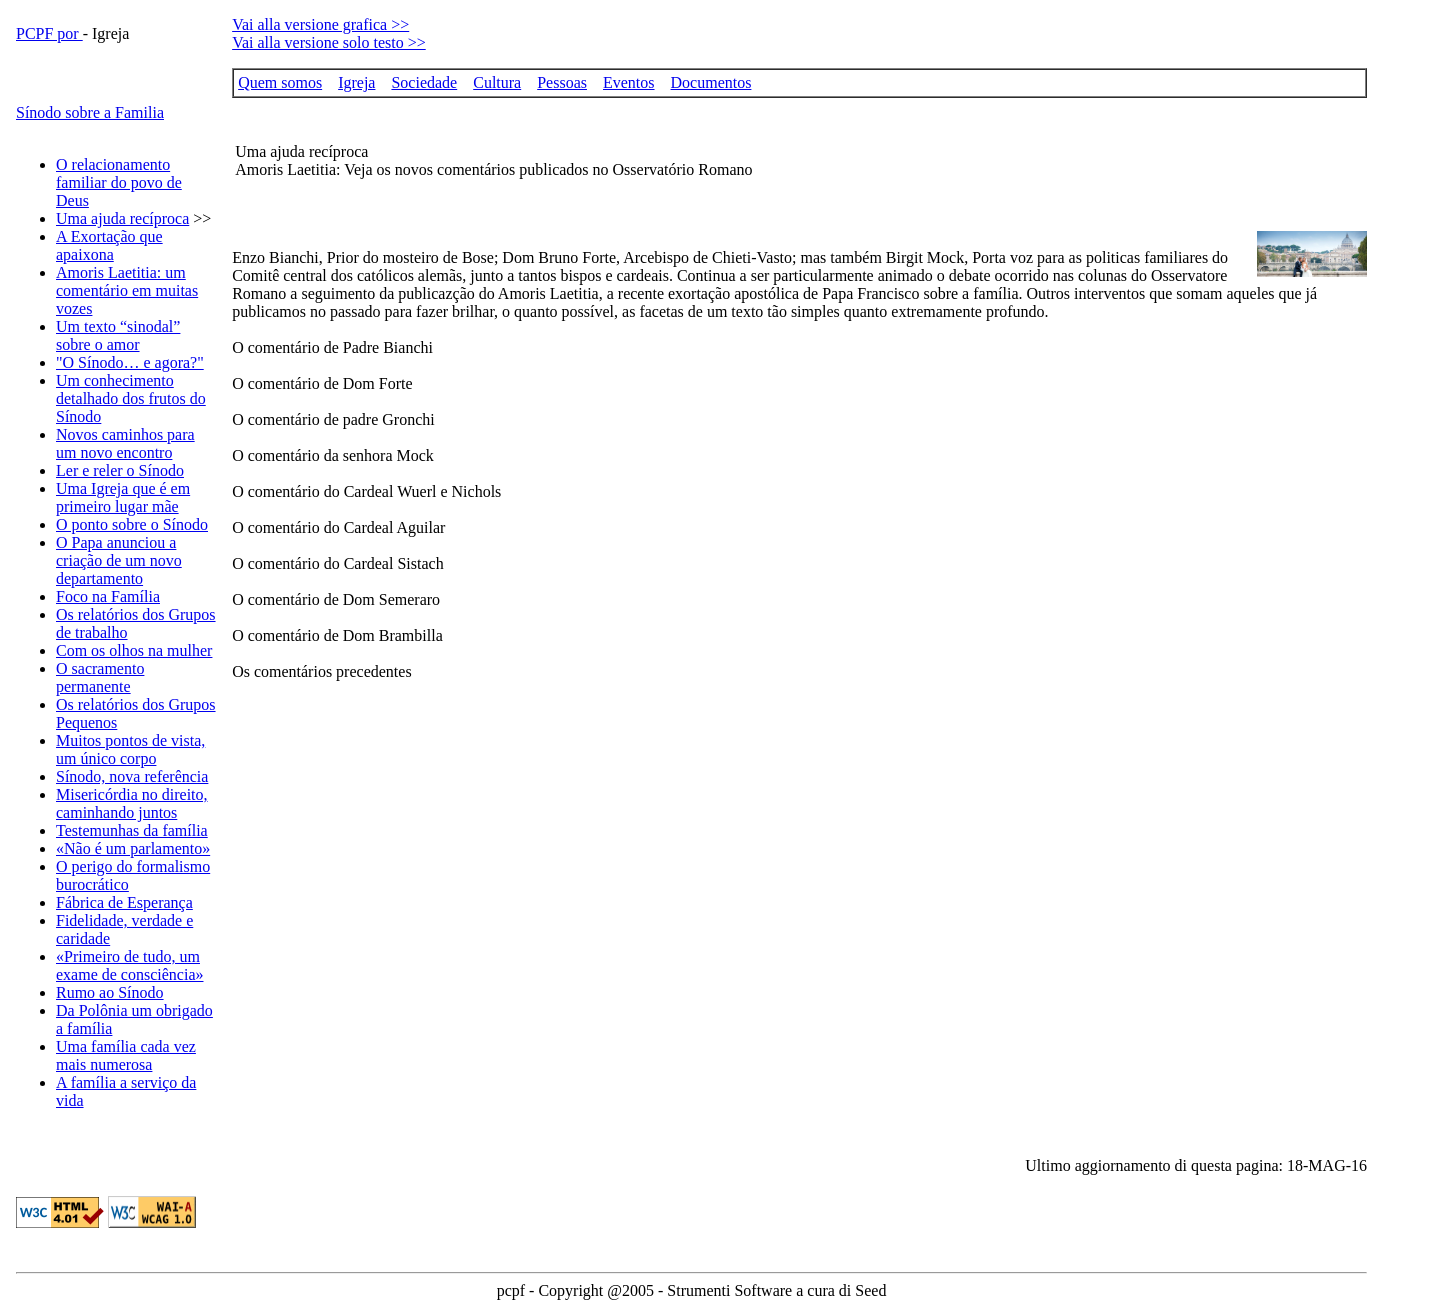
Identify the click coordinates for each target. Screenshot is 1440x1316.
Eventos (629, 82)
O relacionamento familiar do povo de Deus (119, 182)
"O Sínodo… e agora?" (130, 362)
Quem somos (280, 82)
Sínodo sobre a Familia (90, 112)
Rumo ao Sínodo (110, 992)
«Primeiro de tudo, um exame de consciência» (129, 965)
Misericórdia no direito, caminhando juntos (132, 803)
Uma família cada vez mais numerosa (126, 1055)
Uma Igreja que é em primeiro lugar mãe (123, 497)
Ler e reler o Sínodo (120, 470)
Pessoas (562, 82)
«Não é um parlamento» (133, 848)
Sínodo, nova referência (132, 776)
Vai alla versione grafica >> (320, 24)
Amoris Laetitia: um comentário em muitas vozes (127, 290)
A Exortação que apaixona (109, 245)
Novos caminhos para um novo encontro (125, 443)
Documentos (711, 82)
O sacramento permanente (100, 677)
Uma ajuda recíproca (122, 218)
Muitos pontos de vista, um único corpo (130, 749)
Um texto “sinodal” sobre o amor (118, 335)
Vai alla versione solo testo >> (329, 42)
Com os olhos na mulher (134, 650)
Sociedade (424, 82)
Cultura (497, 82)
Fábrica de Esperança (124, 902)
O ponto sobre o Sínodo (132, 524)
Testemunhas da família (132, 830)
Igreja (356, 82)
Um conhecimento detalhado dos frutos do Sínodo (131, 398)
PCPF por (49, 33)
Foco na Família (108, 596)
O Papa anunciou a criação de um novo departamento (119, 560)
